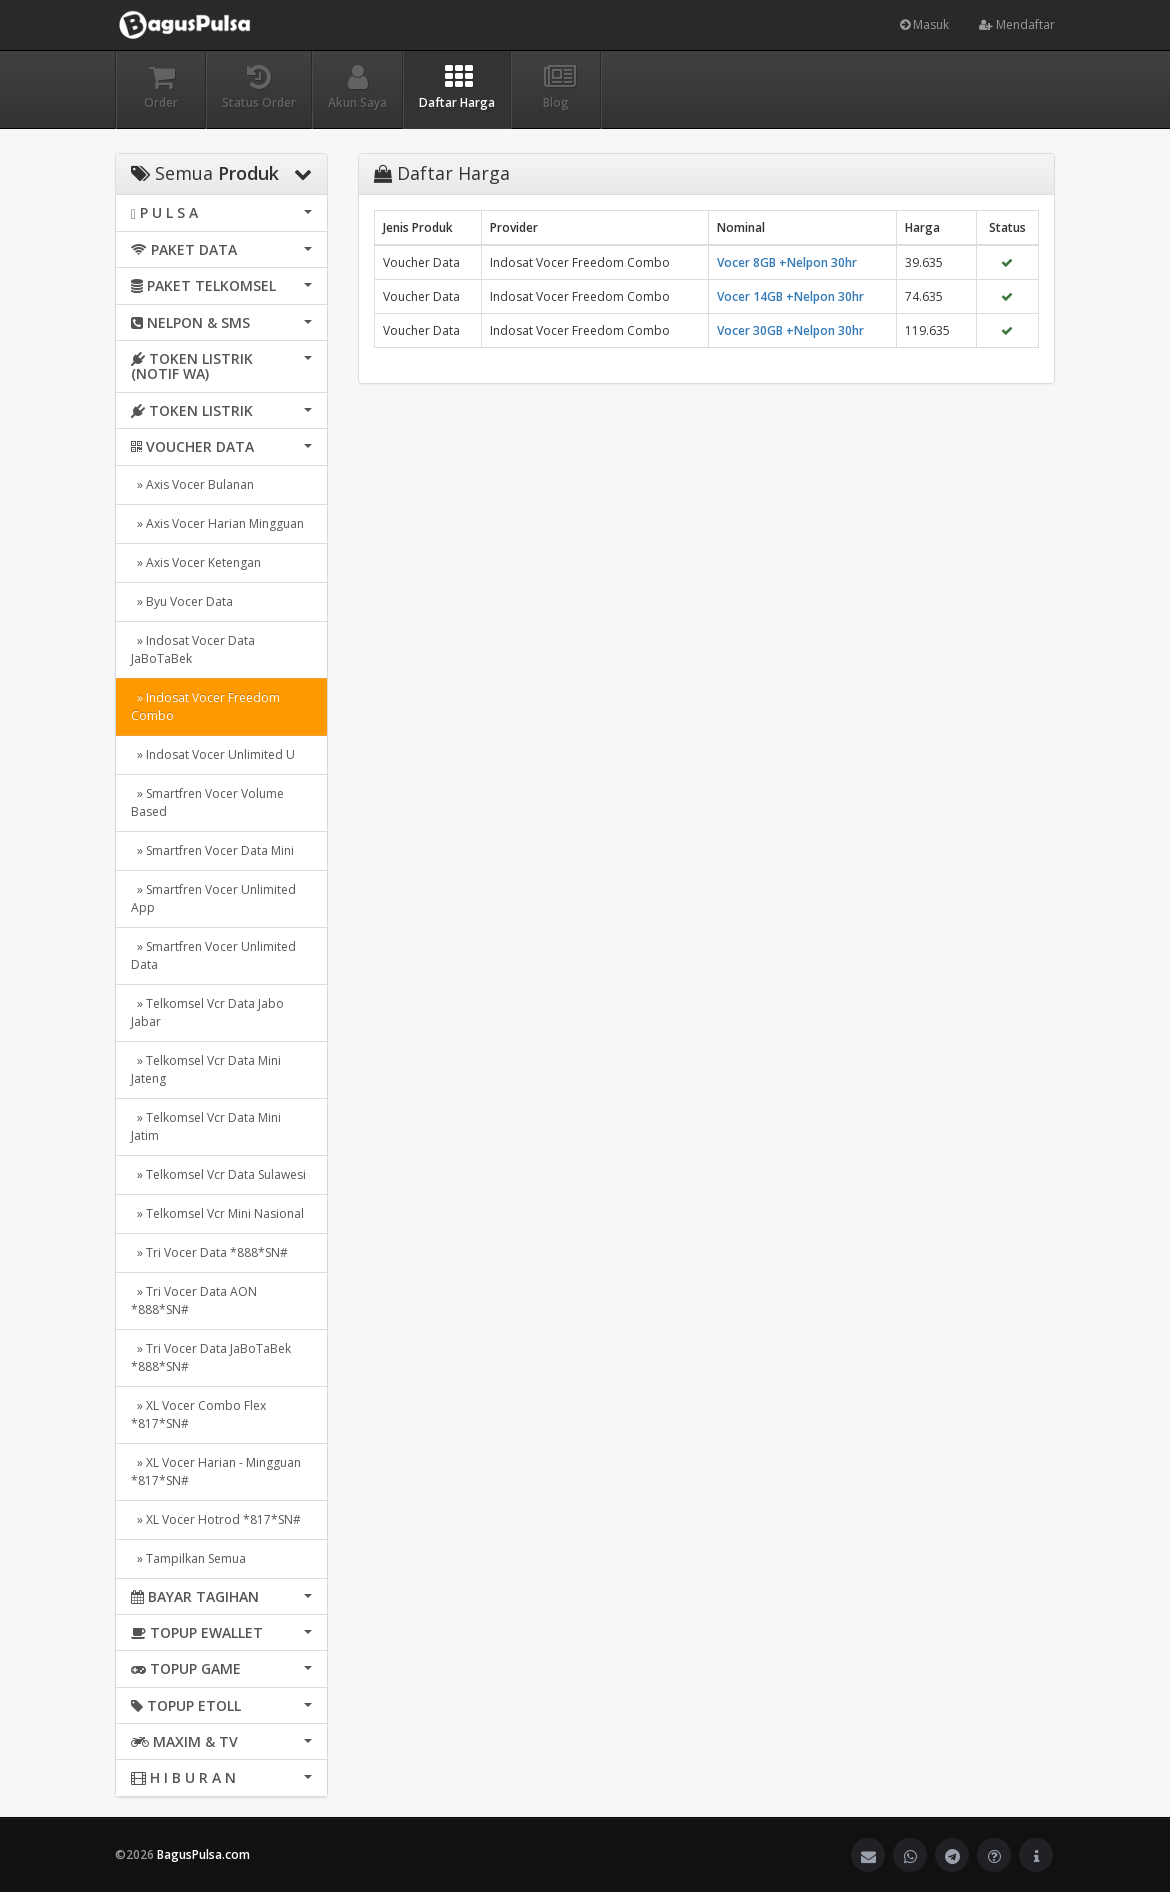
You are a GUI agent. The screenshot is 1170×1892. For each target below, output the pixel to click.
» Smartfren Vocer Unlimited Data (213, 955)
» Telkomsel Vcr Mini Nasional (217, 1213)
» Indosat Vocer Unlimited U (213, 754)
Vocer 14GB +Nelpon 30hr (790, 296)
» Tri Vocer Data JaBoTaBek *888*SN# (211, 1357)
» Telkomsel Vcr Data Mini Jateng (206, 1069)
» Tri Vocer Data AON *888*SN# (194, 1300)
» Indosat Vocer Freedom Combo (205, 706)
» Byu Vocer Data (182, 601)
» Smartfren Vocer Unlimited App (213, 898)
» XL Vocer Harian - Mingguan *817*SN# (216, 1471)
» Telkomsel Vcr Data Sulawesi (218, 1174)
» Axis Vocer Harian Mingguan (217, 523)
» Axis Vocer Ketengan (196, 562)
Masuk (924, 24)
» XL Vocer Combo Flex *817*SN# (198, 1414)
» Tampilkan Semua (188, 1558)
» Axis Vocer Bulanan (192, 484)
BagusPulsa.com (203, 1854)
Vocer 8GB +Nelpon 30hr (787, 262)
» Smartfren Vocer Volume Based (207, 802)
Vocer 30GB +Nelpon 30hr (790, 330)
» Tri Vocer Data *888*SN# (209, 1252)
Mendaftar (1017, 24)
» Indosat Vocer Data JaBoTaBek (193, 649)
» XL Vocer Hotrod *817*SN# (216, 1519)
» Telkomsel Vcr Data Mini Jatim (206, 1126)
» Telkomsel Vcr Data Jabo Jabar (207, 1012)
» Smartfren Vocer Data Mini (212, 850)
